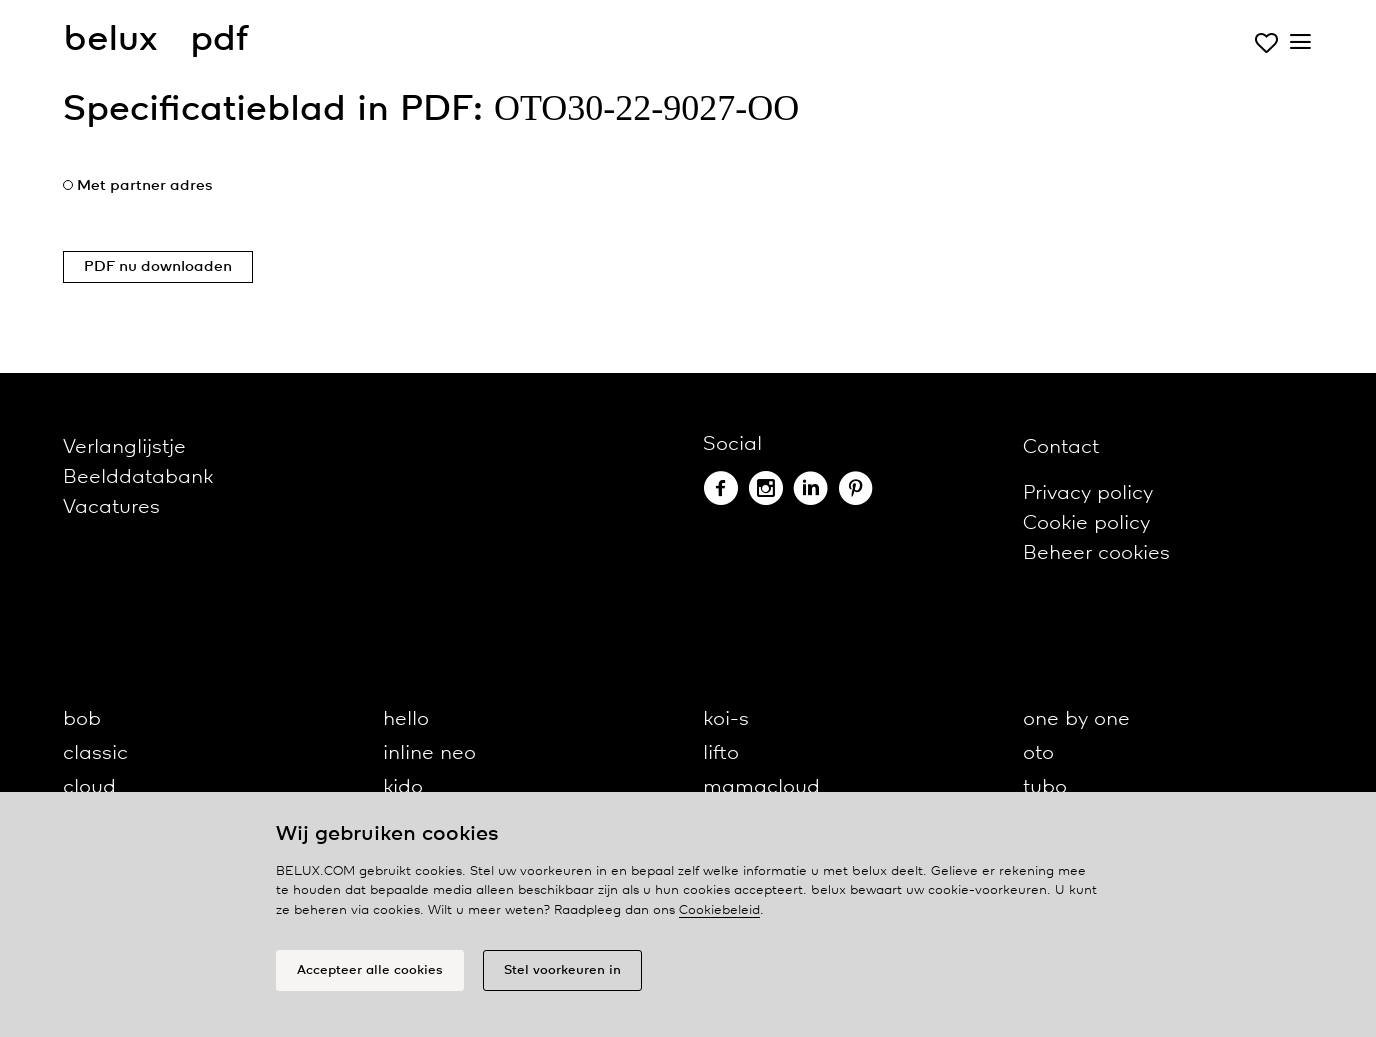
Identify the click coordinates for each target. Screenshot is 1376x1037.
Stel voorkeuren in (562, 970)
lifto (721, 753)
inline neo (429, 753)
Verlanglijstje (124, 447)
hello (406, 719)
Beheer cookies (1096, 553)
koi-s (726, 719)
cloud (89, 787)
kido (403, 787)
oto (1038, 753)
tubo (1045, 787)
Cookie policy (1086, 523)
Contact (1061, 447)
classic (95, 753)
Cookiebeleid (719, 910)
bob (82, 719)
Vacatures (111, 507)
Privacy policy (1088, 493)
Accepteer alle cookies (370, 970)
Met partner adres (145, 186)
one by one (1076, 719)
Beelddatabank (138, 477)
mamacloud (761, 787)
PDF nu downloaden (158, 267)
